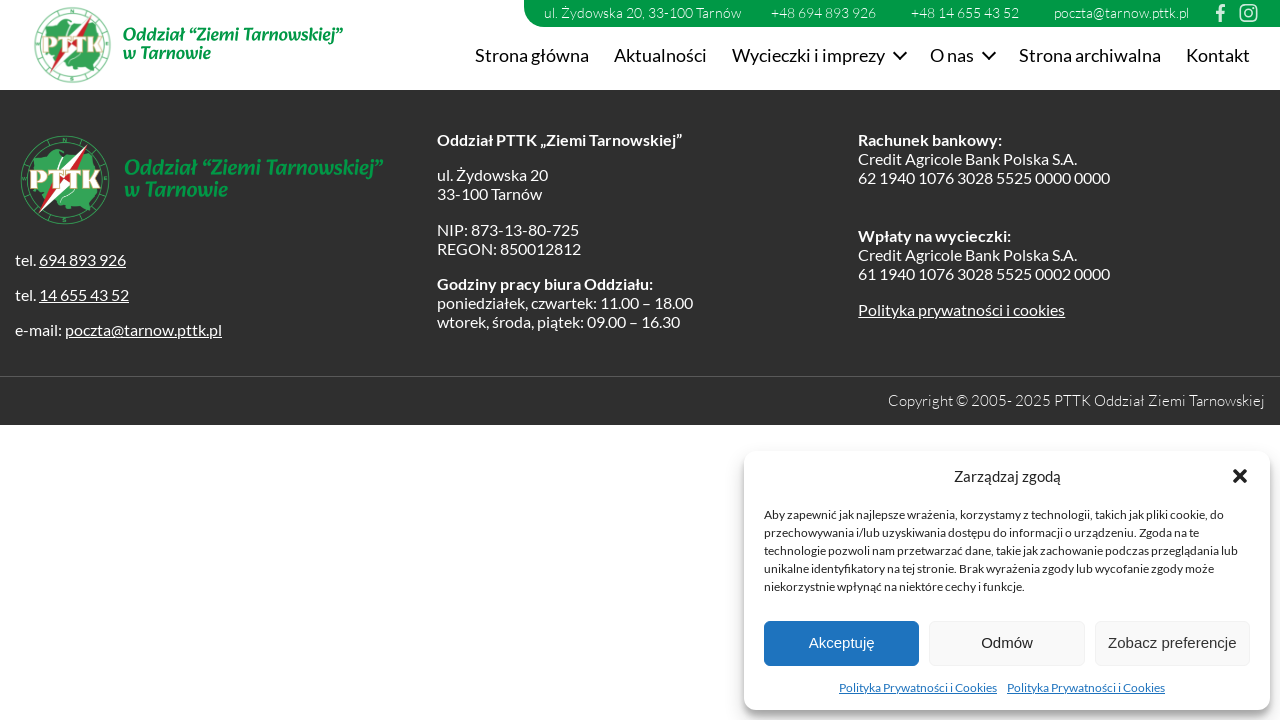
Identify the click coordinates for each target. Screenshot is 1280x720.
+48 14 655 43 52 (965, 12)
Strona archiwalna (1090, 55)
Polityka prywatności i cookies (961, 309)
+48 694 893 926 (823, 12)
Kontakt (1218, 55)
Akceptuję (842, 642)
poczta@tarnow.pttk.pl (1121, 12)
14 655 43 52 (84, 294)
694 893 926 (82, 259)
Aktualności (660, 55)
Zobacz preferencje (1172, 642)
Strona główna (532, 55)
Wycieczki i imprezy (808, 55)
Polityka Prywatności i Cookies (918, 687)
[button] (1240, 476)
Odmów (1007, 642)
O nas (952, 55)
